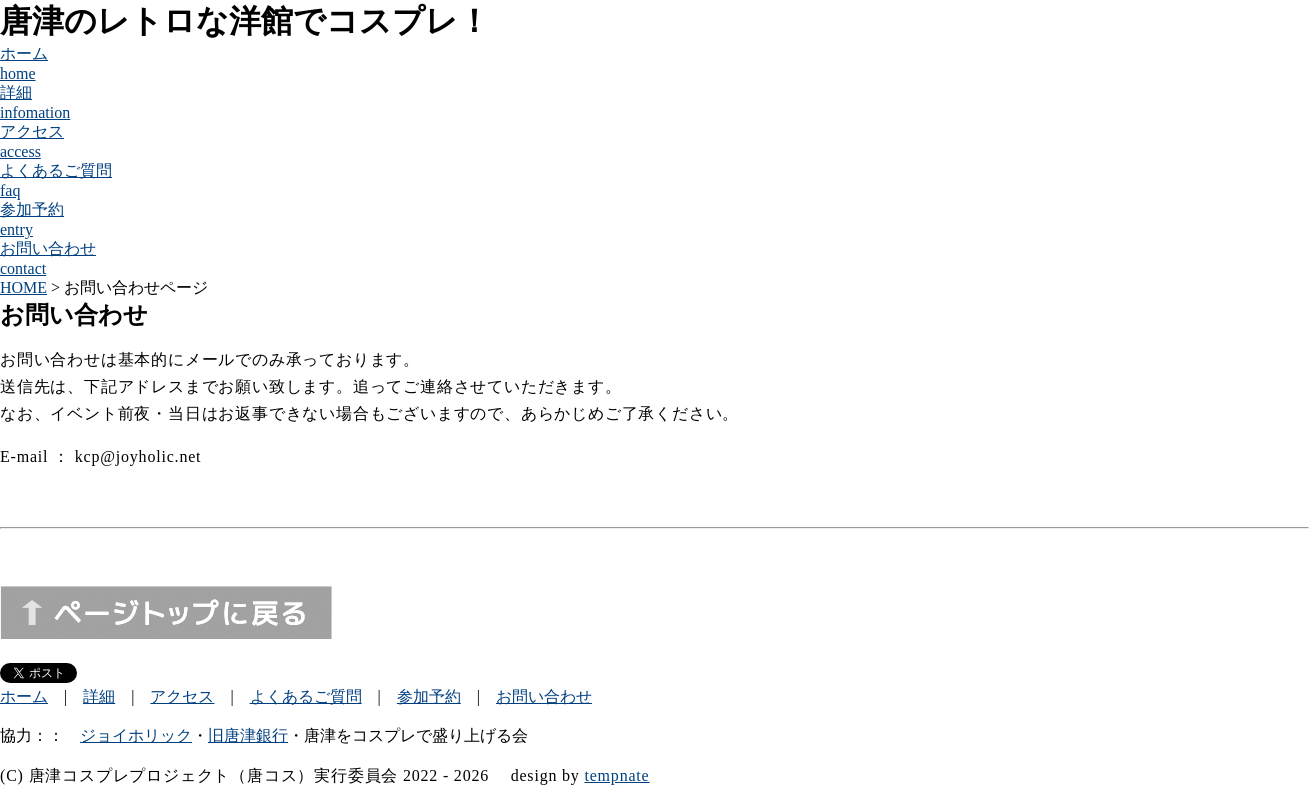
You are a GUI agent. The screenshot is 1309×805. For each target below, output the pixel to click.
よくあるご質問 (306, 696)
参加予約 (429, 696)
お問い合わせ (544, 696)
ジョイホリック (136, 735)
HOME (23, 287)
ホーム (24, 696)
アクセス (182, 696)
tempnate (616, 775)
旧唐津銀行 (248, 735)
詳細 (99, 696)
